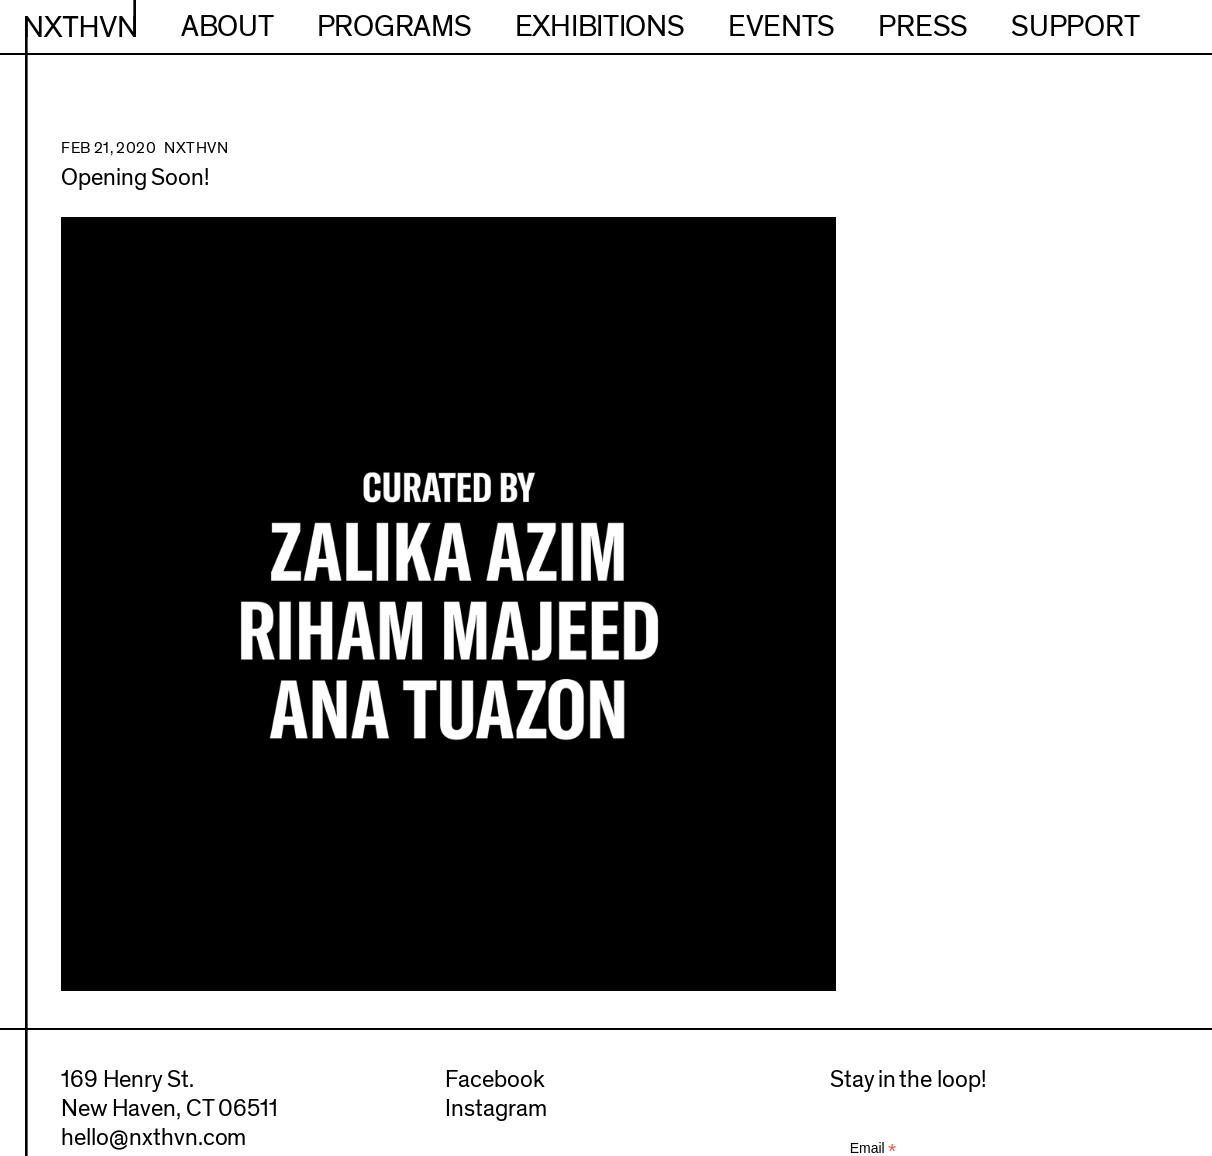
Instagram (496, 1109)
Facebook (495, 1080)
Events (781, 27)
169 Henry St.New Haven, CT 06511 (169, 1094)
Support (1075, 27)
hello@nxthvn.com (153, 1138)
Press (923, 27)
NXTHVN (80, 27)
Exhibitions (600, 27)
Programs (394, 27)
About (227, 27)
